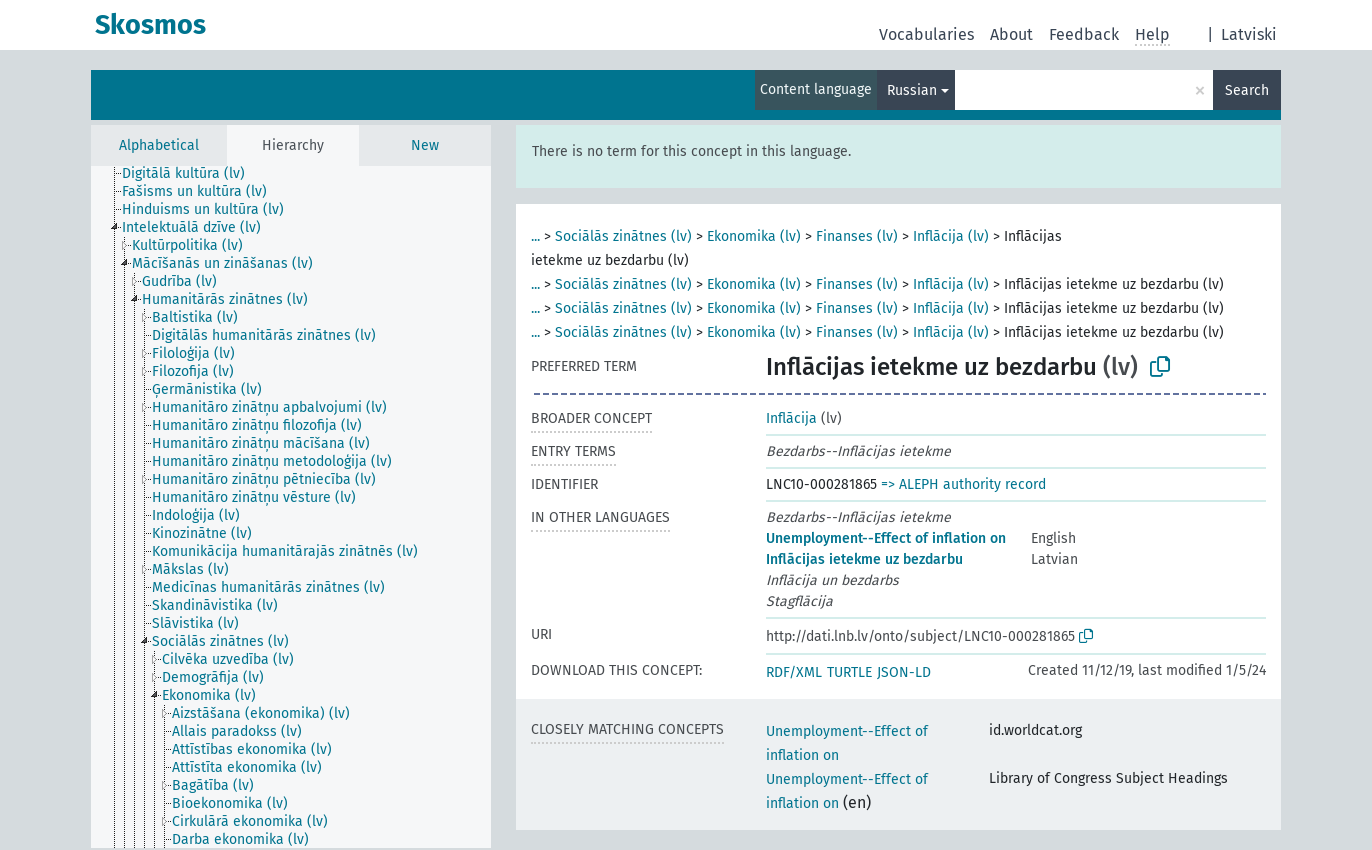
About (1011, 34)
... (535, 236)
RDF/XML (794, 672)
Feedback (1084, 34)
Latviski (1249, 34)
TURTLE (849, 672)
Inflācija (791, 418)
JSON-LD (904, 672)
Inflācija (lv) (951, 236)
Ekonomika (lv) (754, 236)
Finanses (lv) (857, 236)
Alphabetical (159, 145)
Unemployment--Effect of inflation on (886, 538)
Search (1247, 90)
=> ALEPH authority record (963, 484)
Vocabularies (926, 34)
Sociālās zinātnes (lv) (623, 236)
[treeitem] (192, 174)
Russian (912, 90)
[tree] (291, 507)
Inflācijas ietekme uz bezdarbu (864, 559)
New (425, 145)
